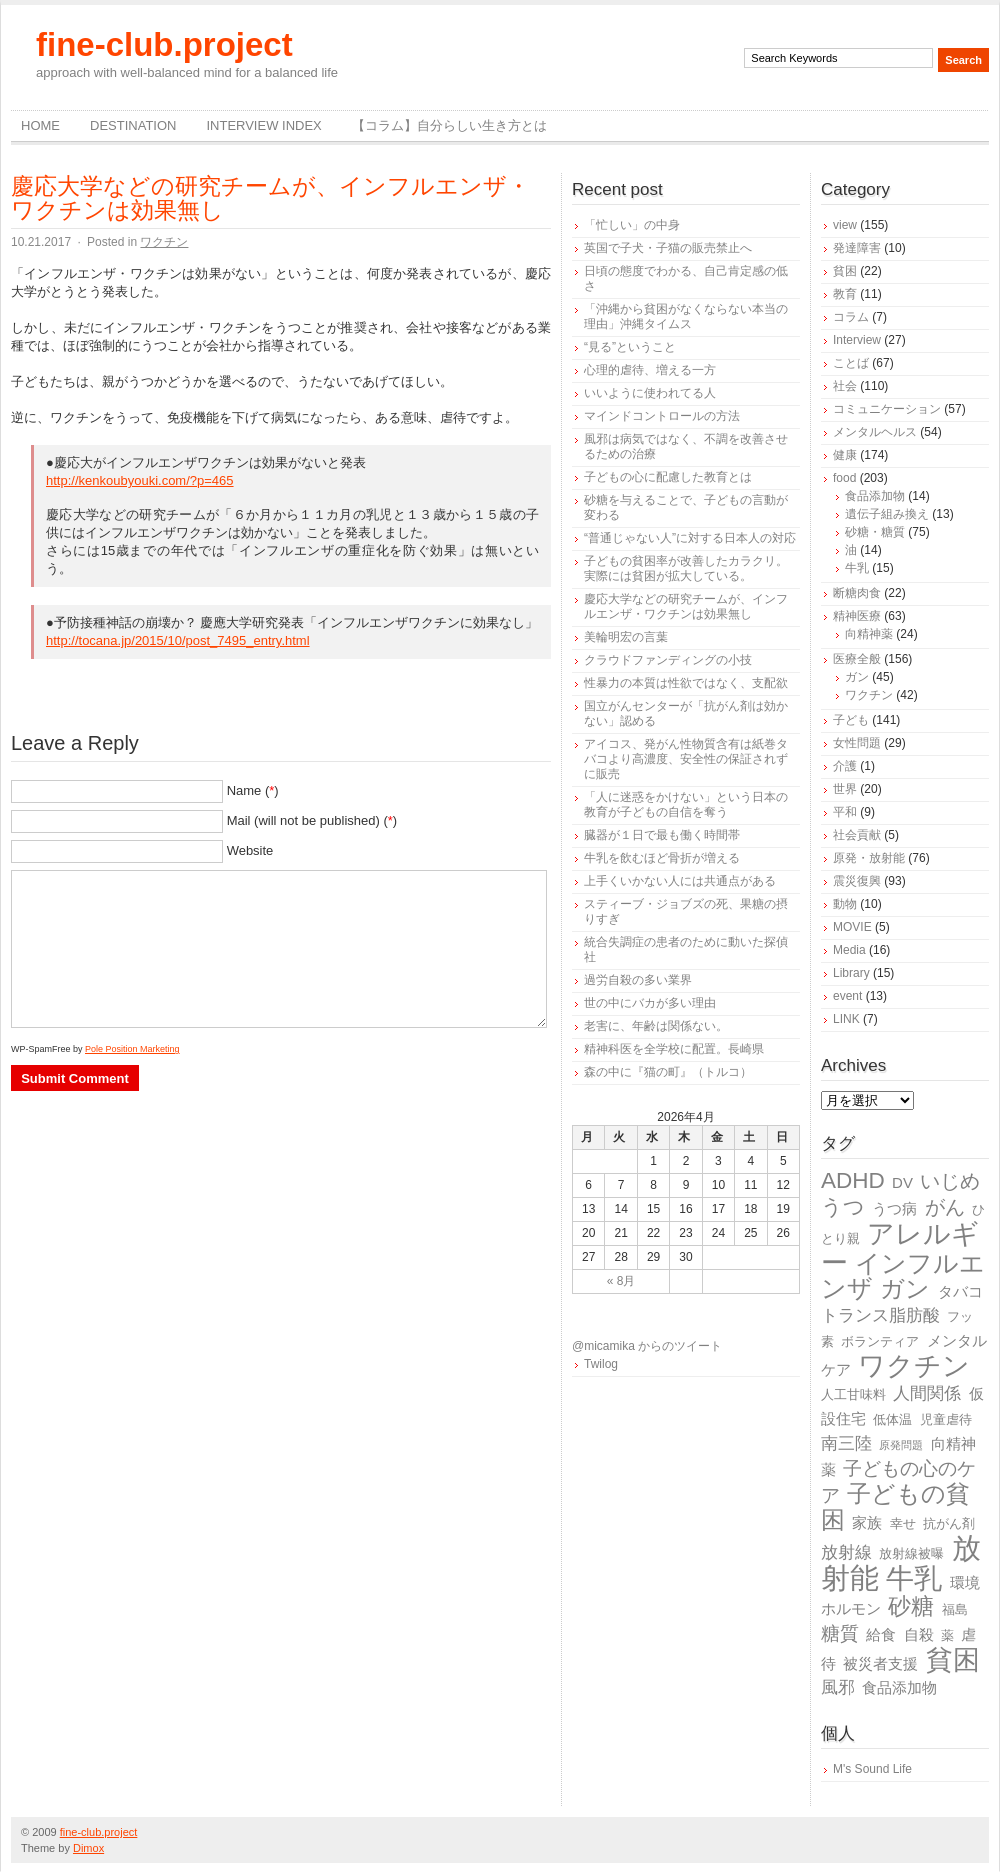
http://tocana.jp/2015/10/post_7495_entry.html (178, 640)
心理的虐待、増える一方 (650, 370)
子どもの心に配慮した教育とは (668, 477)
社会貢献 (857, 835)
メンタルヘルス (875, 432)
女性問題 (857, 743)
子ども (851, 720)
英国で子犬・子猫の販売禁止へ (668, 248)
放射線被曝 (911, 1553)
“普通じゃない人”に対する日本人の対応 (690, 538)
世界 (845, 789)
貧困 (845, 271)
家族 (867, 1522)
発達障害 (857, 248)
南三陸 (846, 1443)
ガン (857, 677)
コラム (851, 317)
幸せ (903, 1523)
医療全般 (857, 659)
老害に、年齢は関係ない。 (656, 1026)
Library (851, 973)
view (845, 225)
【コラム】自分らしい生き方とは (449, 125)
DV (902, 1182)
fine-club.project (164, 44)
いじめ (950, 1181)
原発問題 (901, 1445)
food (844, 478)
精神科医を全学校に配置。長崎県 (674, 1049)
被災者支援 (880, 1663)
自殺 (919, 1634)
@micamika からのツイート (647, 1346)
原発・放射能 (869, 858)
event (847, 996)
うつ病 (894, 1208)
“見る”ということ (630, 347)
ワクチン (164, 242)
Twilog (601, 1364)
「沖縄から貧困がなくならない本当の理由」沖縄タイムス (686, 316)
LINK (846, 1019)
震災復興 (857, 881)
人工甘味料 (853, 1394)
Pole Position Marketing (132, 1049)
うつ (843, 1207)
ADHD (853, 1180)
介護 (845, 766)
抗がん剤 (949, 1523)
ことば (851, 363)
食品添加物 (875, 496)
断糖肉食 (857, 593)
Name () (253, 790)
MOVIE (852, 927)
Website (250, 850)
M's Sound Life (872, 1769)
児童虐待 (946, 1419)
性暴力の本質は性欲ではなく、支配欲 (686, 683)
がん (945, 1207)
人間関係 (927, 1393)
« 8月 (621, 1281)
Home (40, 125)
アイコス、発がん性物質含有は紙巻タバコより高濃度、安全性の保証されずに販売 (686, 759)
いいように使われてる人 (650, 393)
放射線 (846, 1552)
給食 (881, 1634)
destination (133, 125)
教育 (845, 294)
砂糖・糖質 (875, 532)
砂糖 (911, 1606)
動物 (845, 904)
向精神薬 (869, 634)
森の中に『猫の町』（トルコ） (668, 1072)
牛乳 (857, 568)
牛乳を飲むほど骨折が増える (662, 858)
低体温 (892, 1419)
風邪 (838, 1687)
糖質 (840, 1633)
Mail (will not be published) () (312, 820)
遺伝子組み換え (887, 514)
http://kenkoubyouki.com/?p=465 (140, 480)
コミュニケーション (887, 409)
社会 (845, 386)
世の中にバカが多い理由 (650, 1003)
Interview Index (263, 125)
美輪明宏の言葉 (626, 637)
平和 (845, 812)
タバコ (960, 1291)
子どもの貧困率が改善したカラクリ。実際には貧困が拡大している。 (686, 568)
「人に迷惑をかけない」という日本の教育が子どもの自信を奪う (686, 804)
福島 (955, 1609)
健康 (845, 455)
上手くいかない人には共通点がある (680, 881)
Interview (857, 340)
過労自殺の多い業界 (638, 980)
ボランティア (880, 1341)
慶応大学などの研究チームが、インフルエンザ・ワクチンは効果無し (270, 198)
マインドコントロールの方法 (662, 416)
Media (849, 950)
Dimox (88, 1848)
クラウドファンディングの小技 (668, 660)
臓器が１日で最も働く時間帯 (662, 835)
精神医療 (857, 616)
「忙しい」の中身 (632, 225)
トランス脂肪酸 (880, 1315)
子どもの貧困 (895, 1506)
